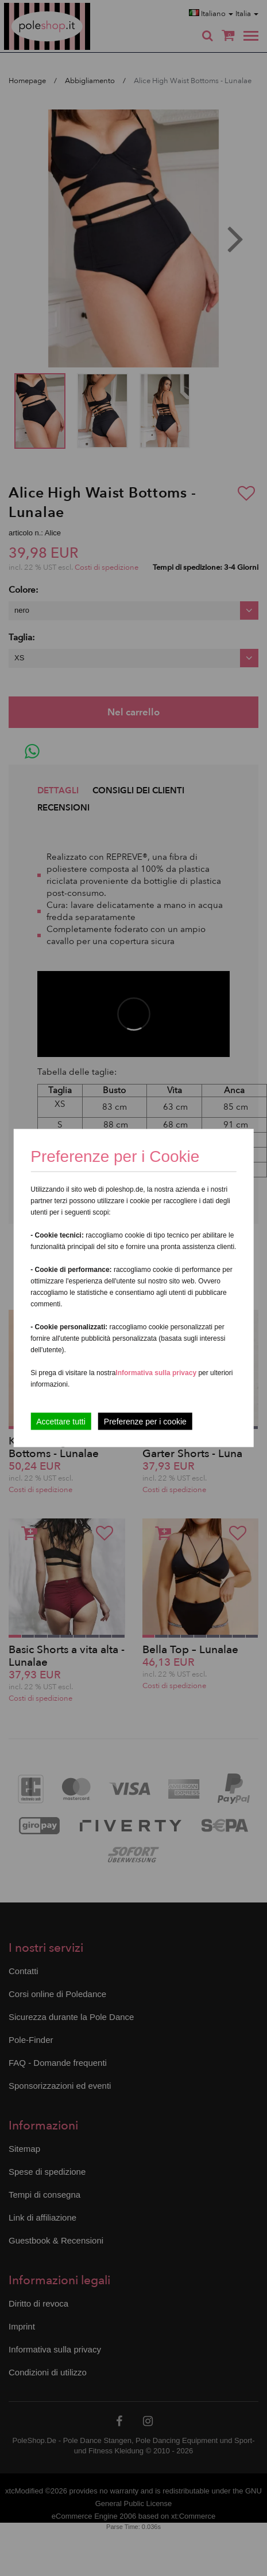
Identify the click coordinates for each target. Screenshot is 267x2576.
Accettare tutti (61, 1421)
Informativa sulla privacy (155, 1373)
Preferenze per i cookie (145, 1421)
